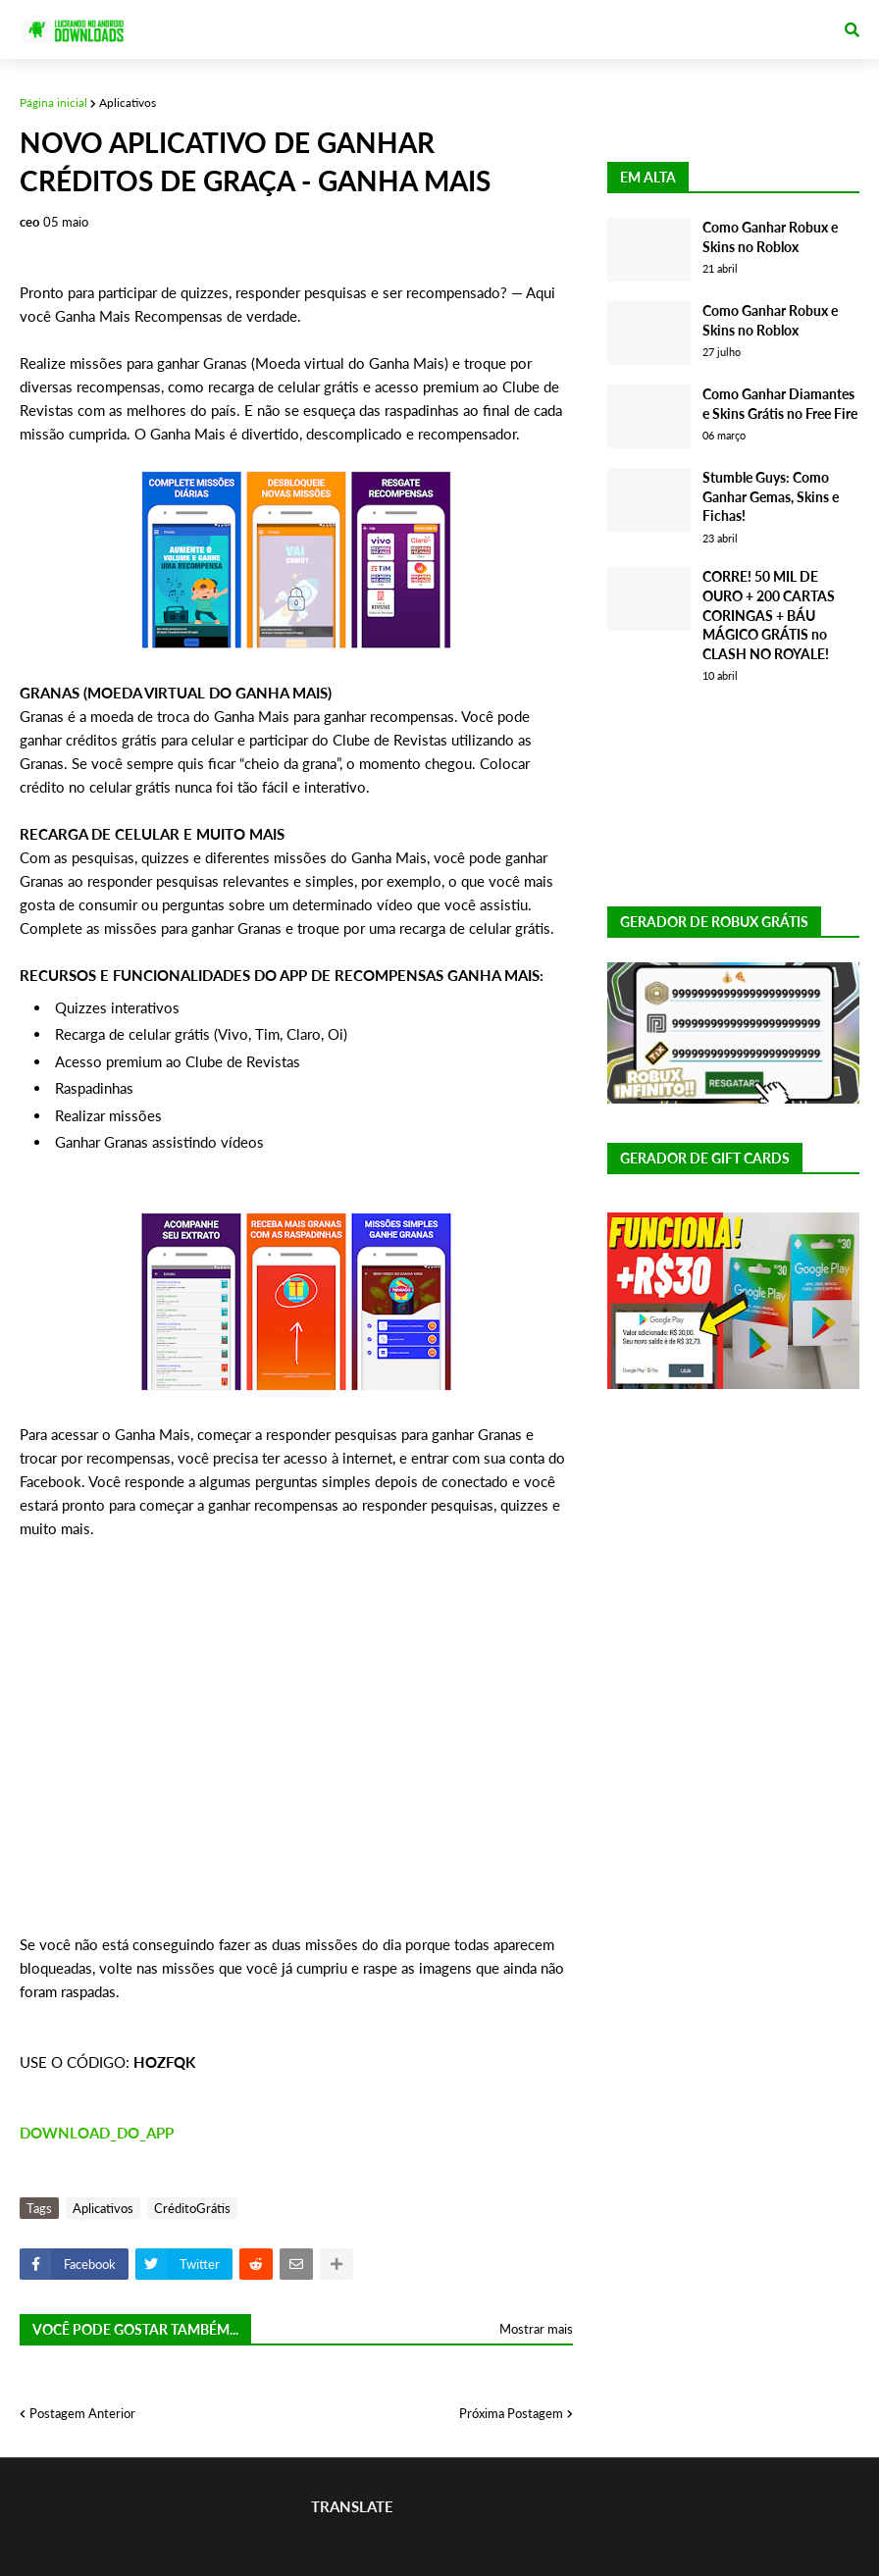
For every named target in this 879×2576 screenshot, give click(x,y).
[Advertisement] (296, 1748)
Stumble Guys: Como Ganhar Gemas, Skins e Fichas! (770, 496)
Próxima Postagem (511, 2413)
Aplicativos (127, 102)
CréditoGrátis (192, 2208)
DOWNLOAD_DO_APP (97, 2132)
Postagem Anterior (82, 2413)
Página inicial (53, 102)
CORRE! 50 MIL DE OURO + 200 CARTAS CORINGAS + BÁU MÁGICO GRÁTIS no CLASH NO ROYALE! (768, 614)
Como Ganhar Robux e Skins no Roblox (770, 237)
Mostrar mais (536, 2329)
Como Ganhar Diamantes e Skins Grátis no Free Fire (779, 404)
